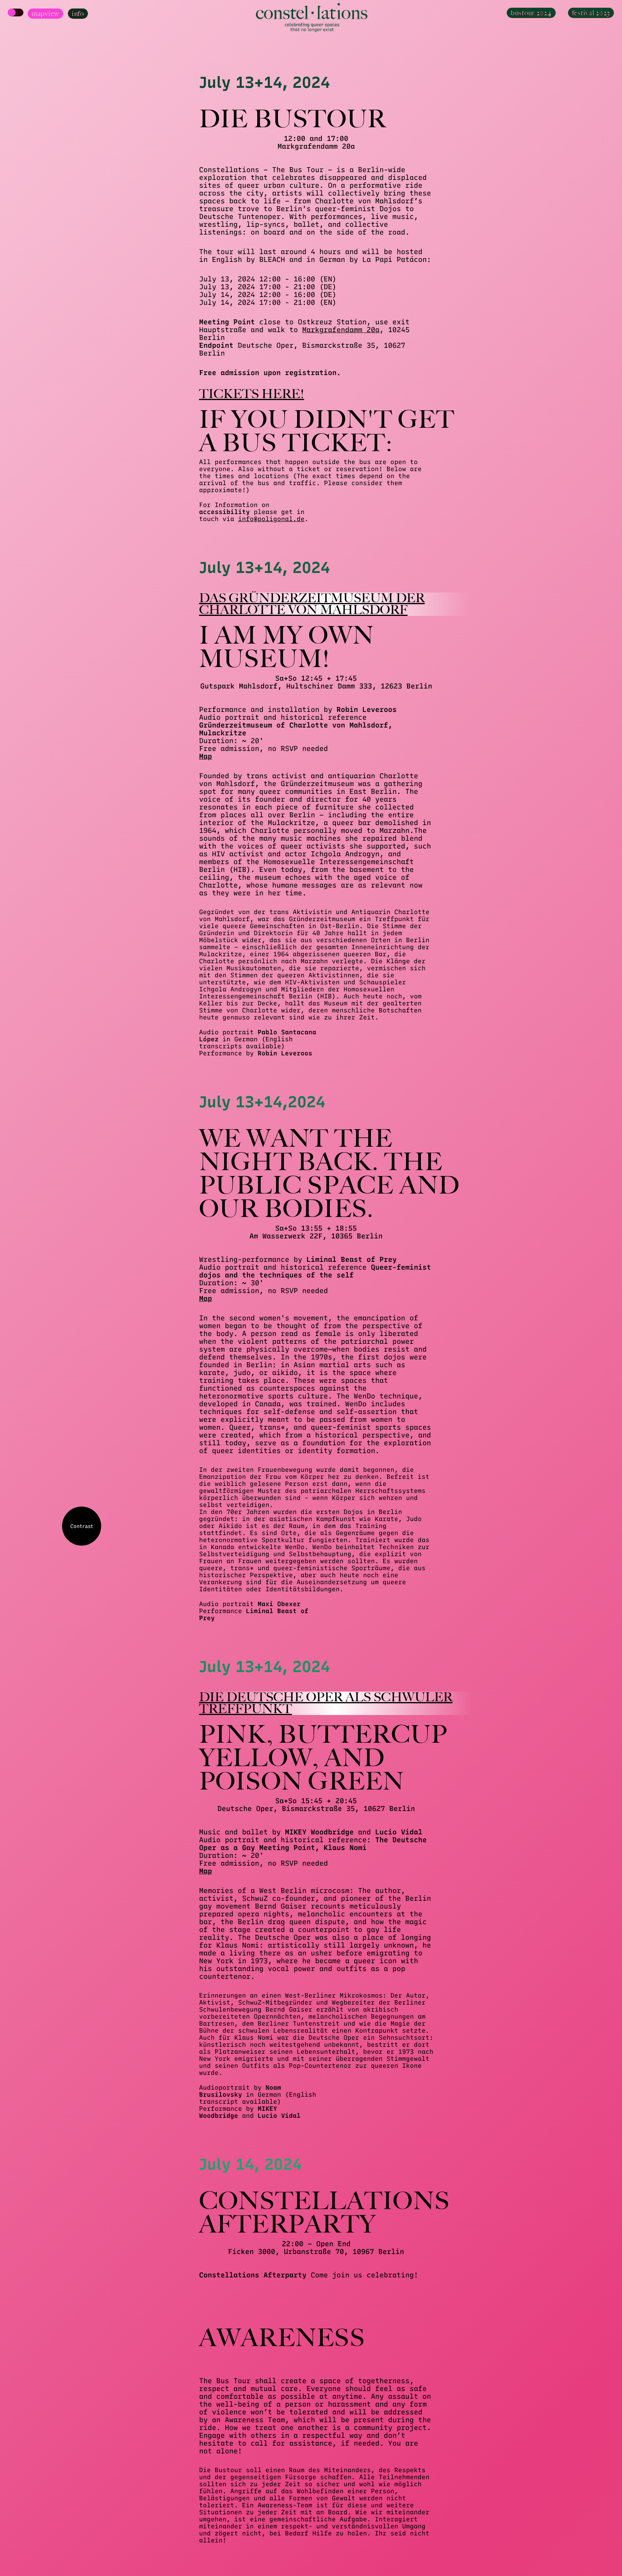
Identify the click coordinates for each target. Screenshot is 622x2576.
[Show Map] (15, 12)
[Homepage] (311, 18)
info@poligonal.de (271, 519)
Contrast (81, 1526)
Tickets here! (251, 394)
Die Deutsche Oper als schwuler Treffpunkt (326, 1703)
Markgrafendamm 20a (341, 330)
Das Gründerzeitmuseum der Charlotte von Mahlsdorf (312, 604)
